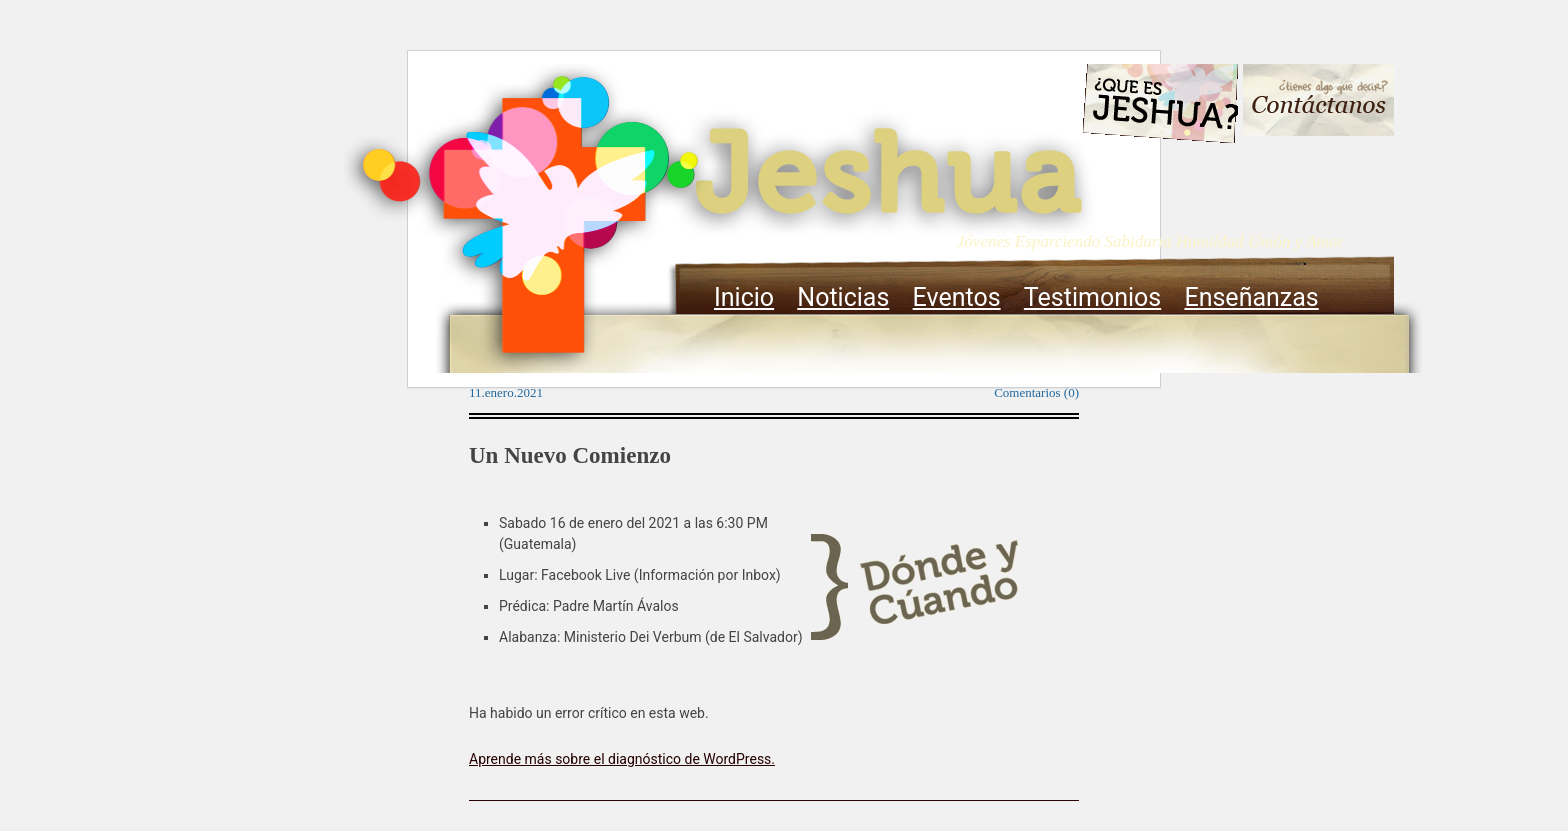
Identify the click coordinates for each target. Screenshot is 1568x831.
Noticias (843, 297)
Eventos (957, 297)
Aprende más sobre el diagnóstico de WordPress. (622, 759)
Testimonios (1092, 297)
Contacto (1318, 102)
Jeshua (720, 217)
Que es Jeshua (1159, 107)
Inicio (744, 297)
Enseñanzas (1251, 297)
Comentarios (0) (1036, 392)
